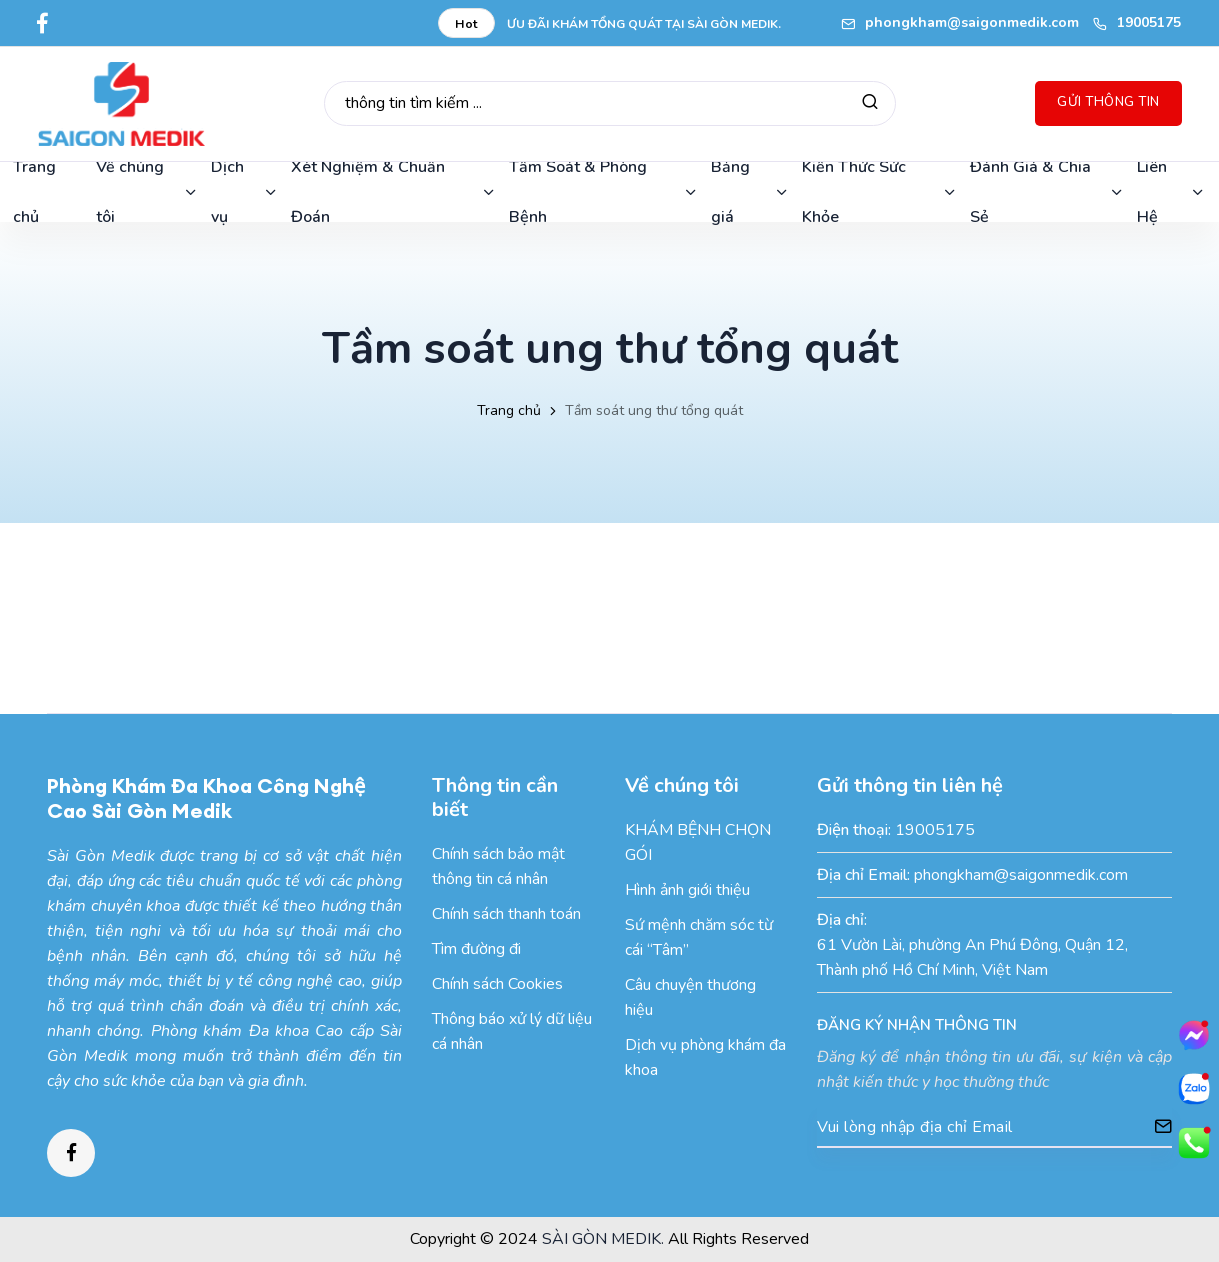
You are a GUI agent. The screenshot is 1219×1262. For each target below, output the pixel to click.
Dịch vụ (245, 192)
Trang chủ (509, 410)
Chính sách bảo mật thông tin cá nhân (498, 866)
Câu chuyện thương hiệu (690, 997)
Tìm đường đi (476, 949)
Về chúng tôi (147, 192)
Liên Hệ (1171, 192)
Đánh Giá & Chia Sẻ (1047, 192)
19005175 (1137, 22)
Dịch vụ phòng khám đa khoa (705, 1057)
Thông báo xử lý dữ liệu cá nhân (512, 1031)
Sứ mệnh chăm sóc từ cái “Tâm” (699, 937)
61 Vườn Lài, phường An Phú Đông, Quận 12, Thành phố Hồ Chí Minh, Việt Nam (972, 957)
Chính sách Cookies (497, 984)
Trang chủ (34, 192)
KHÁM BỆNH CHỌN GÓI (698, 842)
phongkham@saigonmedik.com (960, 22)
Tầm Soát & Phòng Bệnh (604, 192)
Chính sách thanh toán (506, 914)
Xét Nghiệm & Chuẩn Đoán (394, 192)
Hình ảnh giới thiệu (687, 890)
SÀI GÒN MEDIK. (603, 1239)
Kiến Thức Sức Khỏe (880, 192)
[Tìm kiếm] (870, 103)
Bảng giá (750, 192)
